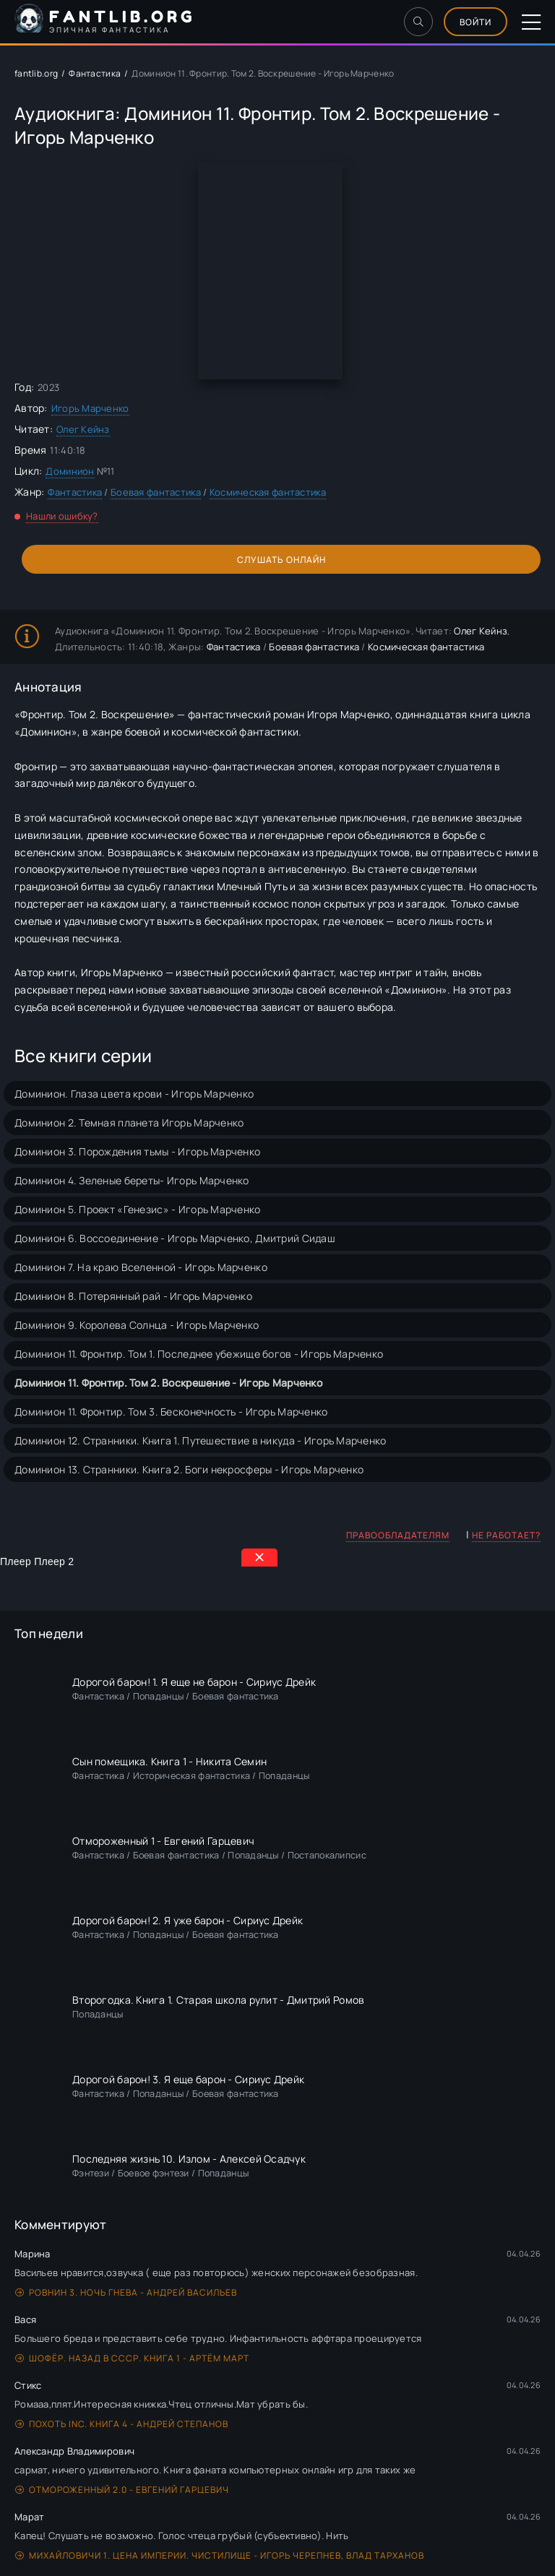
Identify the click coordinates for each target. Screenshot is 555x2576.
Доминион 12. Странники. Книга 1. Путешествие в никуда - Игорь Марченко (200, 1440)
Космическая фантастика (268, 492)
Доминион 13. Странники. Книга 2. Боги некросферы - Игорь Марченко (188, 1469)
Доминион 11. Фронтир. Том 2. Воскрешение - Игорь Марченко (168, 1383)
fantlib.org (36, 73)
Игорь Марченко (90, 408)
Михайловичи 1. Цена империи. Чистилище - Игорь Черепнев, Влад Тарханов (219, 2555)
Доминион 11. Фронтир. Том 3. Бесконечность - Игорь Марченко (171, 1411)
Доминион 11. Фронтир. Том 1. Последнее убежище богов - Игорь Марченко (198, 1354)
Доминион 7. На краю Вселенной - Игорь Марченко (140, 1267)
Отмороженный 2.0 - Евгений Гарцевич (122, 2490)
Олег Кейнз (83, 429)
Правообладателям (397, 1535)
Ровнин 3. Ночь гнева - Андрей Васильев (126, 2292)
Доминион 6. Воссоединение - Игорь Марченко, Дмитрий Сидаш (174, 1238)
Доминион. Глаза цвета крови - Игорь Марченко (134, 1093)
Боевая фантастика (156, 492)
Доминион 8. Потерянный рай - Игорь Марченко (133, 1296)
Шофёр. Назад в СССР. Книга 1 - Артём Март (132, 2358)
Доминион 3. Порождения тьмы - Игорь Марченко (137, 1151)
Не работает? (506, 1535)
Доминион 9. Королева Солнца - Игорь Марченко (136, 1325)
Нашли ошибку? (62, 515)
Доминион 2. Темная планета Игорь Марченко (129, 1122)
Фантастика (95, 73)
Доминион (70, 471)
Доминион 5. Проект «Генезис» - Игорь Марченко (137, 1209)
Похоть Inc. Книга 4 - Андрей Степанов (121, 2424)
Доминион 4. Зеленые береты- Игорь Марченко (131, 1180)
